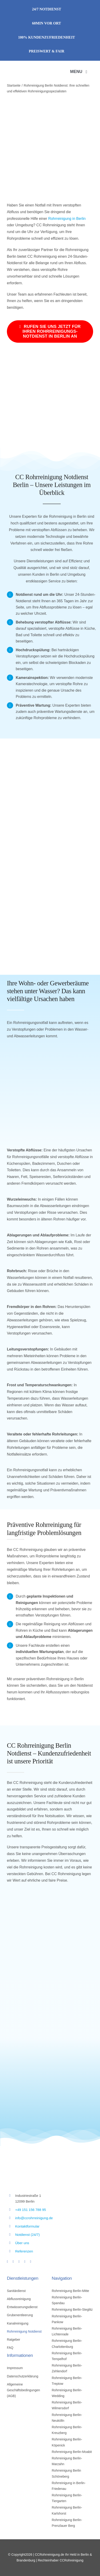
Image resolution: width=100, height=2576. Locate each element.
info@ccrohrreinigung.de (34, 2218)
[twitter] (13, 2261)
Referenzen (24, 2251)
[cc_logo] (41, 2172)
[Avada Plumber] (27, 69)
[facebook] (7, 2261)
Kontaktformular (27, 2226)
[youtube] (24, 2261)
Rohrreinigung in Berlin (66, 219)
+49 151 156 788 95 (30, 2210)
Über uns (22, 2243)
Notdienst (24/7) (27, 2235)
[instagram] (19, 2261)
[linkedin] (30, 2261)
